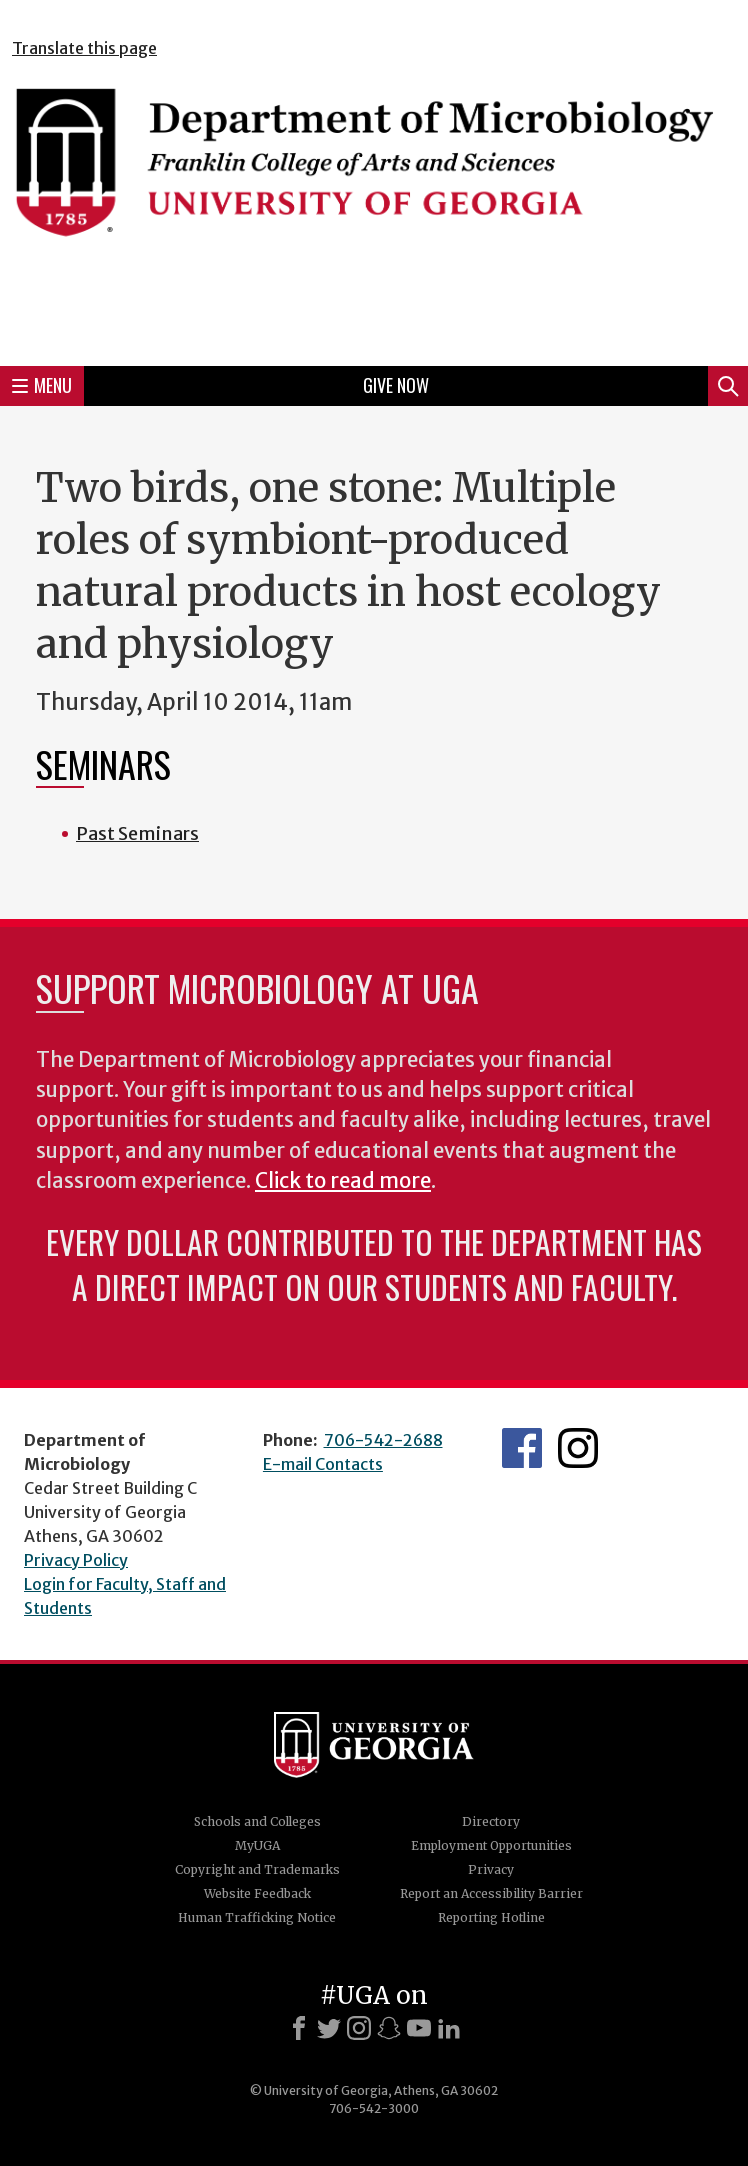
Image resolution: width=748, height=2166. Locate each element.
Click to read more (343, 1181)
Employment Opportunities (491, 1845)
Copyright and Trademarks (257, 1869)
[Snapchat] (389, 2028)
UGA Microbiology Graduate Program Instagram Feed (578, 1448)
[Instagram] (359, 2028)
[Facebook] (299, 2028)
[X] (329, 2028)
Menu (42, 385)
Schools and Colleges (257, 1821)
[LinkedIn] (449, 2028)
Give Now (396, 385)
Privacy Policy (76, 1560)
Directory (491, 1821)
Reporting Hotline (491, 1917)
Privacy (491, 1869)
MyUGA (257, 1845)
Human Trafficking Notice (257, 1917)
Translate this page (84, 48)
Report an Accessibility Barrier (491, 1893)
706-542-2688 (383, 1440)
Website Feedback (257, 1893)
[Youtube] (419, 2028)
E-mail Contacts (323, 1464)
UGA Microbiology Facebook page (522, 1448)
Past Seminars (137, 833)
